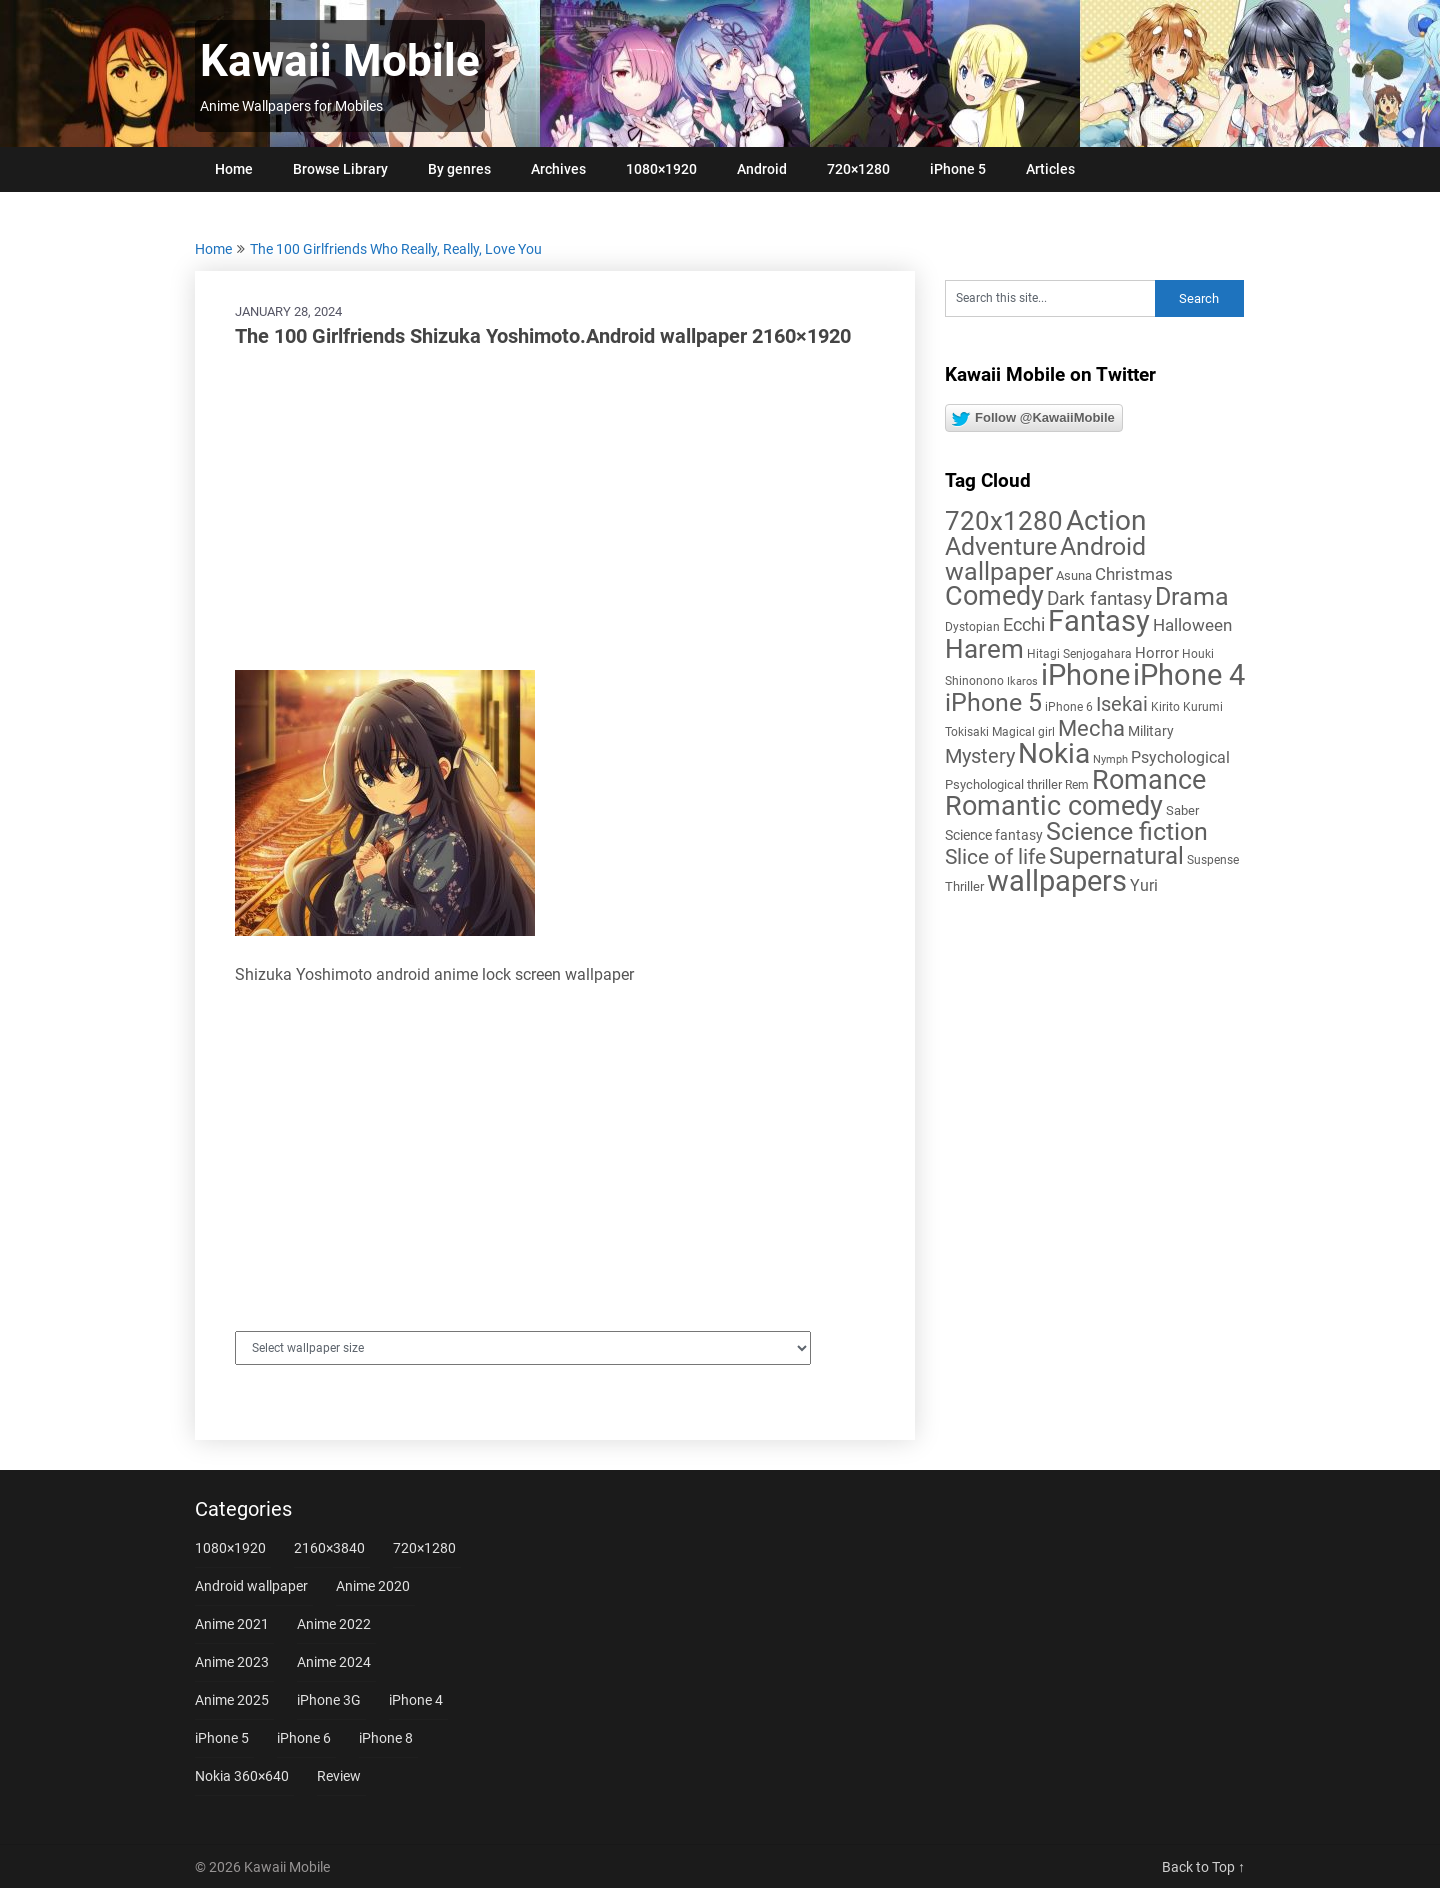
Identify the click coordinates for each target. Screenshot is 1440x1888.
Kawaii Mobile (340, 61)
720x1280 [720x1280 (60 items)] (1004, 521)
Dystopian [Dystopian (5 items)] (972, 627)
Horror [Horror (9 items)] (1157, 653)
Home (234, 169)
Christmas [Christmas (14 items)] (1134, 574)
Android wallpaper (251, 1586)
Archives (558, 169)
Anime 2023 (232, 1662)
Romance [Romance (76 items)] (1149, 780)
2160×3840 (329, 1548)
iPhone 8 (386, 1738)
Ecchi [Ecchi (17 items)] (1024, 624)
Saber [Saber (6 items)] (1182, 810)
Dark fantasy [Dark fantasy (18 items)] (1099, 599)
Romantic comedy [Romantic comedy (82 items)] (1054, 806)
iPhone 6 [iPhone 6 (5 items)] (1069, 707)
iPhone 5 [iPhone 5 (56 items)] (993, 702)
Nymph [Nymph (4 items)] (1110, 759)
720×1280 (858, 169)
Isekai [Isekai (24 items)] (1122, 704)
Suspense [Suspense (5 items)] (1213, 860)
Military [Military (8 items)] (1151, 731)
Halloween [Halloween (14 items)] (1192, 625)
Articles (1050, 169)
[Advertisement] (555, 510)
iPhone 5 (958, 169)
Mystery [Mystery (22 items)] (980, 756)
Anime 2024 (334, 1662)
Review (339, 1776)
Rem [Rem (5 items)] (1077, 785)
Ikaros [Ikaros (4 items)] (1022, 681)
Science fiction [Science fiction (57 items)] (1127, 831)
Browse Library (340, 169)
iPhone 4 (416, 1700)
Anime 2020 (373, 1586)
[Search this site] (1050, 298)
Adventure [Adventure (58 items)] (1001, 546)
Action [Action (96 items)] (1106, 520)
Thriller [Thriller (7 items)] (964, 886)
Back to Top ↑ (1203, 1867)
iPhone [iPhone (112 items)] (1085, 675)
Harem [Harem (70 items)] (984, 648)
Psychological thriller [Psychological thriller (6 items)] (1003, 784)
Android (762, 169)
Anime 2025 (232, 1700)
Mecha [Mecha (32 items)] (1091, 728)
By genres (459, 169)
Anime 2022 (334, 1624)
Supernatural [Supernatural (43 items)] (1116, 856)
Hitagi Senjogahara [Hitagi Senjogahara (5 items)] (1079, 654)
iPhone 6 (304, 1738)
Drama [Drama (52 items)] (1192, 596)
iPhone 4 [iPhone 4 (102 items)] (1189, 675)
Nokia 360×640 (242, 1776)
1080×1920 (661, 169)
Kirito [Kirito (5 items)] (1165, 707)
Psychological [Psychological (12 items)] (1180, 757)
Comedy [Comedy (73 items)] (994, 596)
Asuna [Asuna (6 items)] (1074, 575)
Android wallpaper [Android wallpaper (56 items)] (1045, 559)
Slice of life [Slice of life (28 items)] (995, 856)
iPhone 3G (329, 1700)
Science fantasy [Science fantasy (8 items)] (994, 835)
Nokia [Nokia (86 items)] (1054, 753)
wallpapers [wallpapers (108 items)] (1057, 881)
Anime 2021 (232, 1624)
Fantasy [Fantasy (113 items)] (1099, 621)
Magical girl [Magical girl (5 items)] (1023, 732)
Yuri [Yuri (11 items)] (1144, 885)
